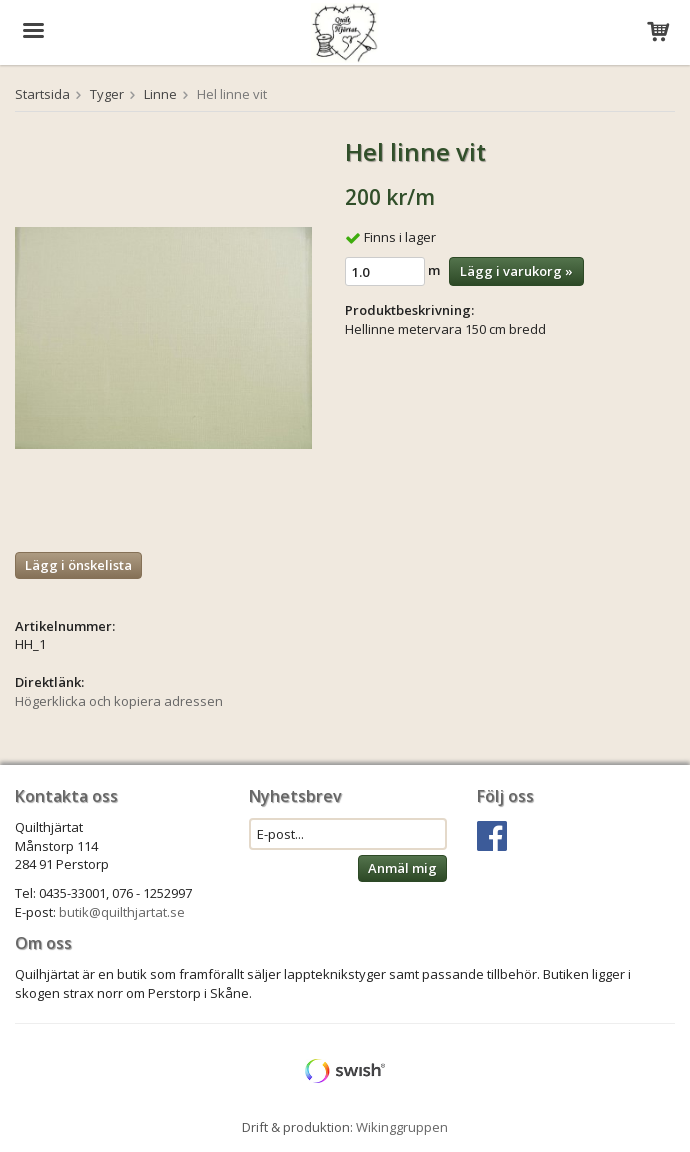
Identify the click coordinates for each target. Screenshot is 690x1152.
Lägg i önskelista (78, 565)
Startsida (42, 94)
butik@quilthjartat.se (122, 912)
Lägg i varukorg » (516, 271)
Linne (160, 94)
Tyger (107, 94)
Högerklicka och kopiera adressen (119, 701)
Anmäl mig (402, 868)
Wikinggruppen (402, 1127)
